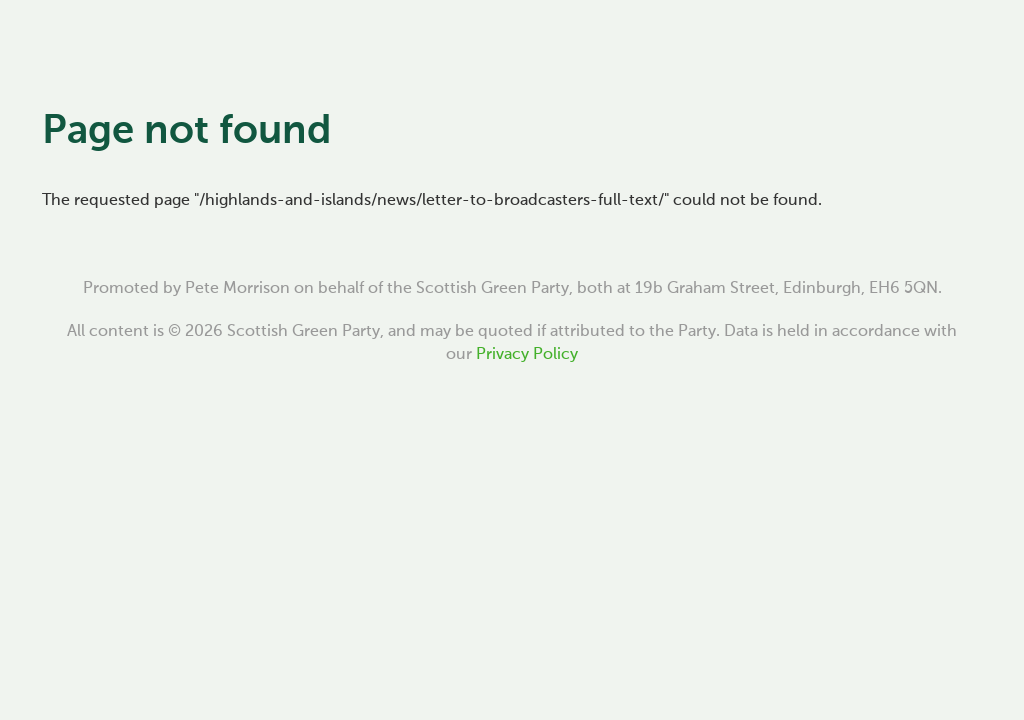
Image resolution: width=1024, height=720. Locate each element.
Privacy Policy (527, 355)
